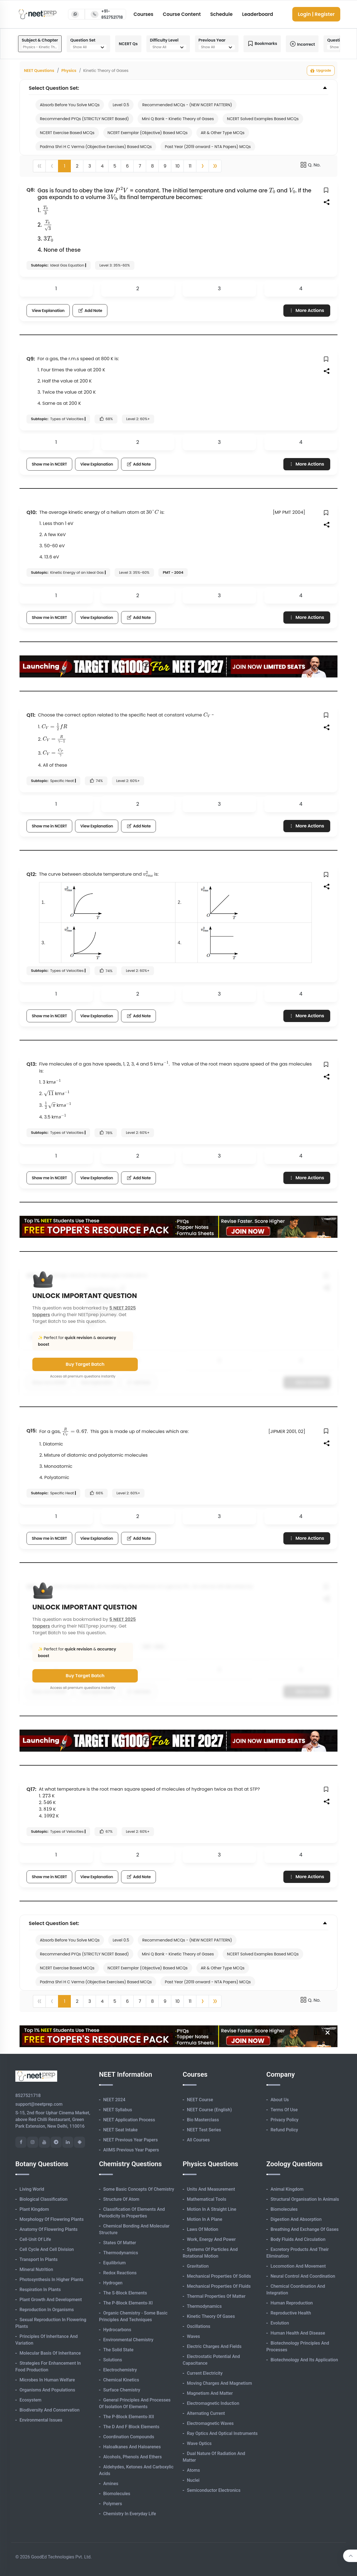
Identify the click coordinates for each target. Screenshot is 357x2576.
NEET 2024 (114, 2099)
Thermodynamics (120, 2252)
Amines (110, 2483)
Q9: (30, 358)
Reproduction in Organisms (47, 2309)
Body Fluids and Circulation (298, 2239)
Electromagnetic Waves (210, 2423)
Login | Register (316, 14)
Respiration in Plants (40, 2289)
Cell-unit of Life (35, 2239)
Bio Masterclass (203, 2119)
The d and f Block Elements (131, 2426)
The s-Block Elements (125, 2293)
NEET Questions (39, 70)
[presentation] (121, 190)
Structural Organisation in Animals (305, 2199)
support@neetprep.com (38, 2104)
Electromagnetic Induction (213, 2403)
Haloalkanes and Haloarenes (132, 2446)
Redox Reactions (120, 2272)
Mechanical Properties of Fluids (219, 2286)
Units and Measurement (211, 2189)
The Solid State (118, 2349)
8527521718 (28, 2095)
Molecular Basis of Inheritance (50, 2353)
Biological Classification (43, 2199)
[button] (202, 166)
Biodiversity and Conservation (49, 2410)
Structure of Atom (121, 2199)
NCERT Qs (128, 44)
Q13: (31, 1064)
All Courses (198, 2139)
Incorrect (302, 43)
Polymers (112, 2503)
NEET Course (200, 2099)
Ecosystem (30, 2400)
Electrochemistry (120, 2369)
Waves (193, 2336)
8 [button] (152, 166)
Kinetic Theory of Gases (211, 2316)
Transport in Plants (39, 2259)
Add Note (90, 310)
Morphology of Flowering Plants (52, 2219)
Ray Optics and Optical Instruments (222, 2433)
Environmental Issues (41, 2420)
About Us (280, 2099)
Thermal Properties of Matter (216, 2296)
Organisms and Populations (47, 2390)
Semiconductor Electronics (213, 2490)
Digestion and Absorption (296, 2219)
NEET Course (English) (209, 2109)
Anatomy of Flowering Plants (49, 2229)
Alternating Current (206, 2413)
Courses (143, 14)
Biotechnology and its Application (304, 2359)
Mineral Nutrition (36, 2269)
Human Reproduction (292, 2303)
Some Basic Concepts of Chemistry (138, 2189)
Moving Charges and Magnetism (219, 2383)
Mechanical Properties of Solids (219, 2276)
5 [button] (114, 166)
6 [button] (127, 166)
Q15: (31, 1430)
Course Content (182, 14)
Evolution (280, 2323)
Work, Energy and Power (211, 2239)
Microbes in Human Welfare (47, 2380)
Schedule (221, 14)
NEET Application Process (129, 2119)
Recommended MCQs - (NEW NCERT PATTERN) (187, 105)
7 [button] (140, 166)
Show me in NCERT (49, 464)
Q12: (31, 874)
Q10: (31, 512)
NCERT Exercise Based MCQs (67, 132)
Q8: (30, 189)
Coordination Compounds (128, 2436)
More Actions (306, 310)
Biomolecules (116, 2493)
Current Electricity (205, 2373)
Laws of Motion (202, 2229)
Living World (32, 2189)
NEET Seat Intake (120, 2129)
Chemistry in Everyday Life (129, 2513)
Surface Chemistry (121, 2390)
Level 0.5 (121, 105)
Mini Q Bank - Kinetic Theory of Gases (178, 119)
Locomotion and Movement (298, 2266)
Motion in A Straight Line (211, 2209)
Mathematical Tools (206, 2199)
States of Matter (119, 2242)
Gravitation (198, 2266)
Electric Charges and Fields (214, 2346)
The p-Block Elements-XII (128, 2416)
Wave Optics (199, 2443)
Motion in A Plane (204, 2219)
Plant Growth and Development (51, 2299)
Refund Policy (284, 2129)
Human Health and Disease (298, 2333)
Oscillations (198, 2326)
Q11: (30, 714)
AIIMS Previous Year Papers (131, 2150)
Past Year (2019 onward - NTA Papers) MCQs (208, 146)
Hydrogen (112, 2283)
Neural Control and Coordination (303, 2276)
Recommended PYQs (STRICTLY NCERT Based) (84, 119)
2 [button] (77, 166)
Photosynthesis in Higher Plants (51, 2279)
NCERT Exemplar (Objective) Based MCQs (148, 132)
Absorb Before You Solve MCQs (70, 105)
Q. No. (310, 164)
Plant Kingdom (34, 2209)
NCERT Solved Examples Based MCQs (263, 119)
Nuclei (193, 2480)
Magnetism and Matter (210, 2393)
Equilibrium (114, 2262)
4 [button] (102, 166)
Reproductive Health (291, 2313)
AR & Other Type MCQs (223, 132)
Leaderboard (257, 14)
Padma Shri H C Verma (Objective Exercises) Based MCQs (96, 146)
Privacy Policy (284, 2119)
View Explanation (48, 310)
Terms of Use (284, 2109)
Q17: (31, 1789)
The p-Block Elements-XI (128, 2303)
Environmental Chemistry (128, 2339)
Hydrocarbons (117, 2329)
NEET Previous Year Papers (130, 2139)
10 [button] (177, 166)
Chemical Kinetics (121, 2380)
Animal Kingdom (287, 2189)
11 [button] (190, 166)
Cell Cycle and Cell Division (47, 2249)
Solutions (112, 2359)
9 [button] (164, 166)
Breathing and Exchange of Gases (305, 2229)
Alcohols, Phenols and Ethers (132, 2456)
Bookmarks (262, 44)
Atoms (193, 2470)
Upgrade (320, 70)
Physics (68, 70)
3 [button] (89, 166)
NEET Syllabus (117, 2109)
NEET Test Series (204, 2129)
